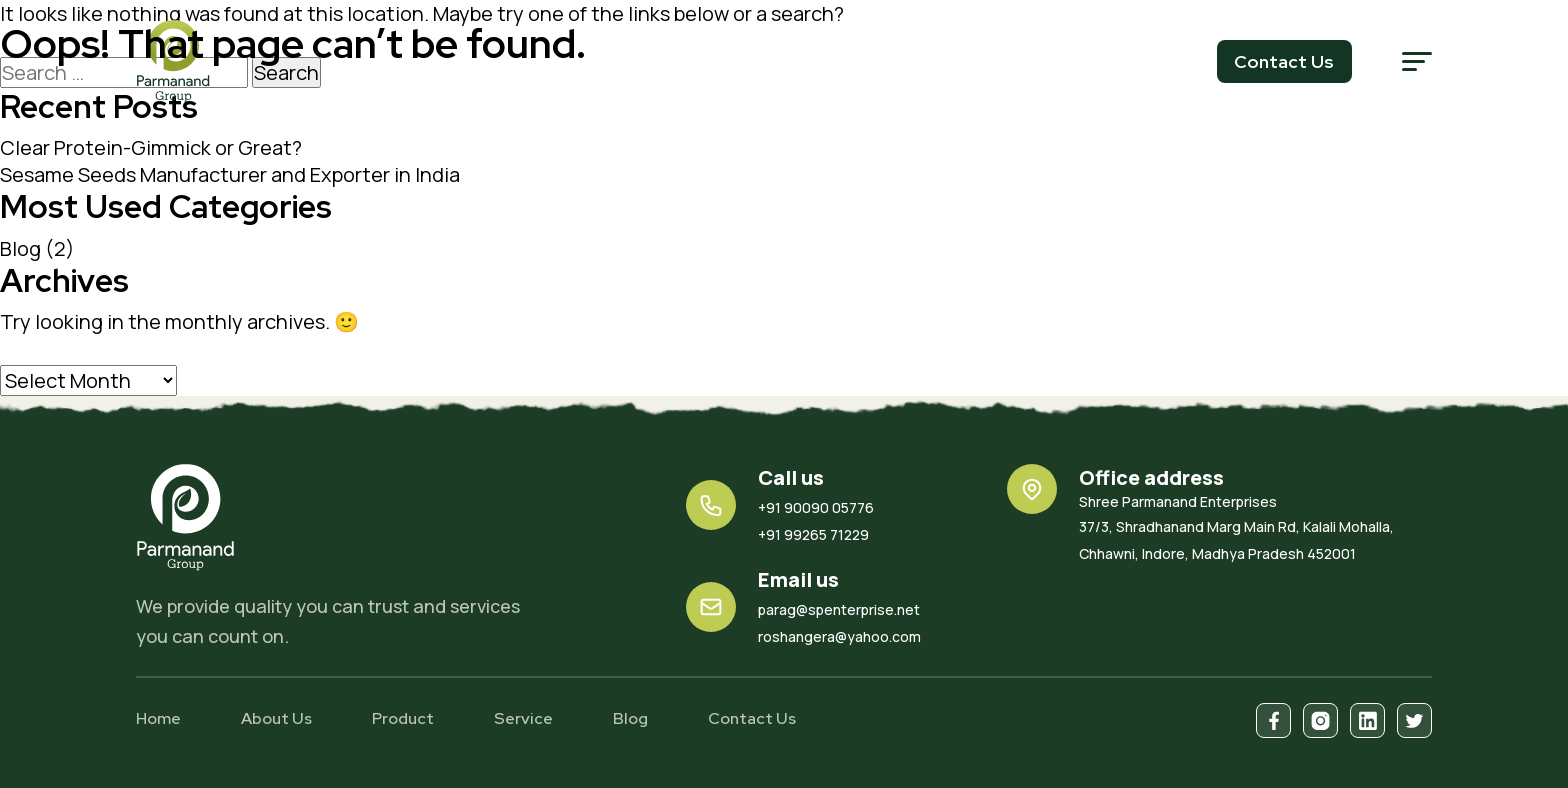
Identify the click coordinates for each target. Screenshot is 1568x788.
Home (158, 718)
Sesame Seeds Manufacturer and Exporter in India (230, 174)
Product (403, 718)
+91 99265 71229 (813, 534)
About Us (276, 718)
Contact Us (752, 718)
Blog (20, 248)
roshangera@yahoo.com (839, 636)
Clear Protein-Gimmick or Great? (151, 147)
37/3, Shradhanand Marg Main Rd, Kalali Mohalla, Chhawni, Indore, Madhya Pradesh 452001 (1255, 527)
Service (523, 718)
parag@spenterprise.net (839, 609)
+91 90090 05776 (816, 507)
